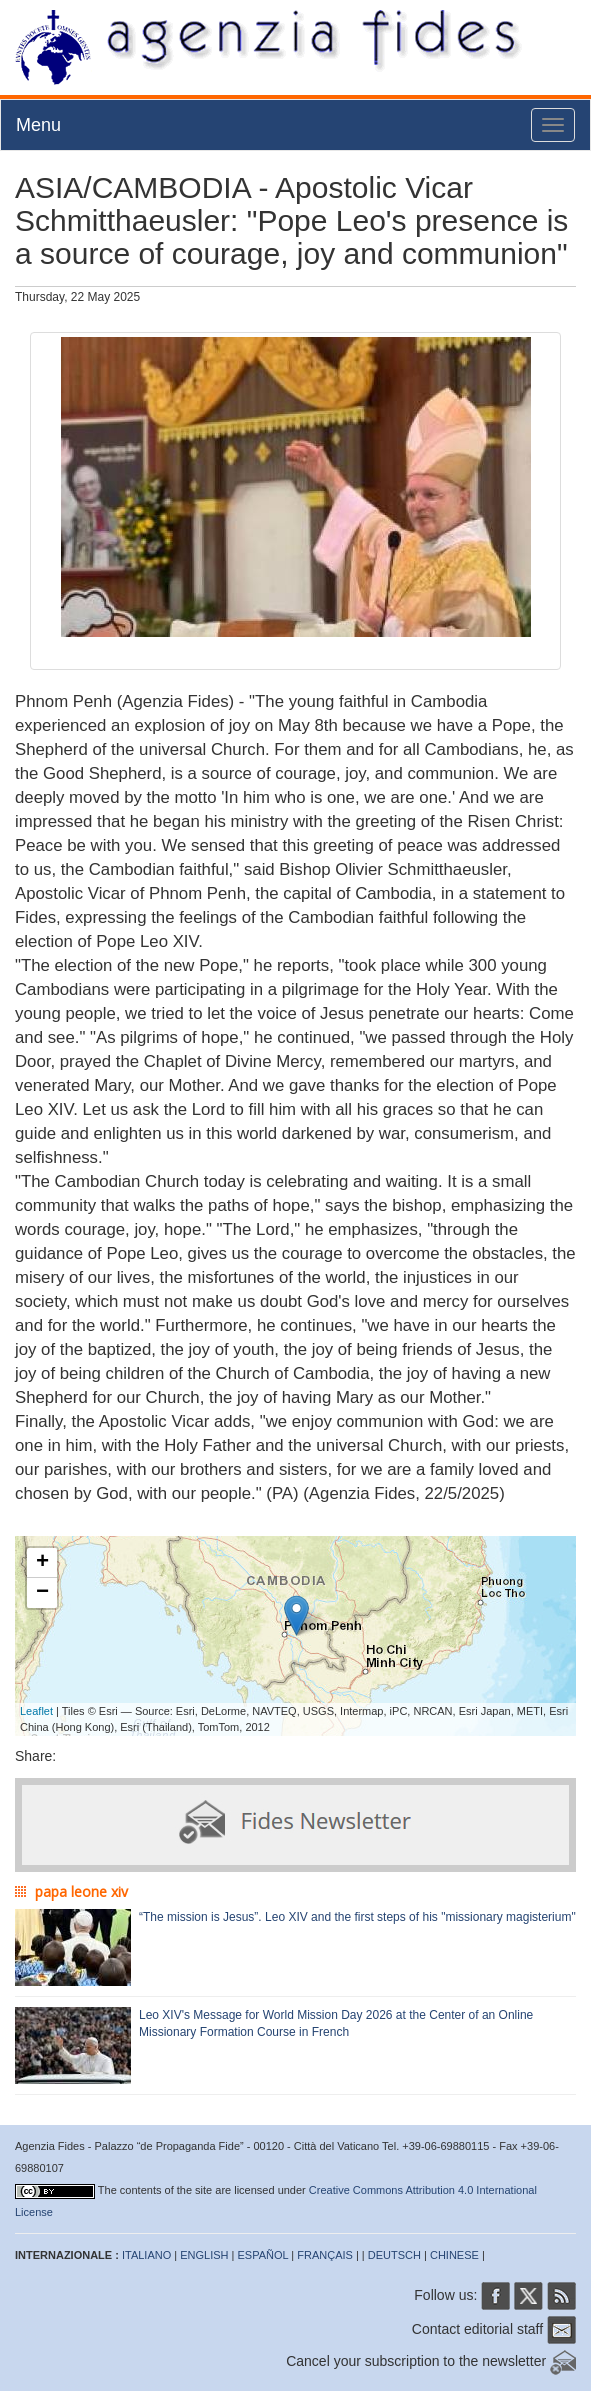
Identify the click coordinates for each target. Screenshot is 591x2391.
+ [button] (42, 1563)
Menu (38, 125)
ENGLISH (204, 2255)
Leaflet (36, 1711)
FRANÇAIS (325, 2255)
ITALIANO (146, 2255)
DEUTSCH (394, 2255)
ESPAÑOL (263, 2255)
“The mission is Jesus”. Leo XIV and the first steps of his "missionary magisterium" (357, 1917)
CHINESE (454, 2255)
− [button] (42, 1593)
